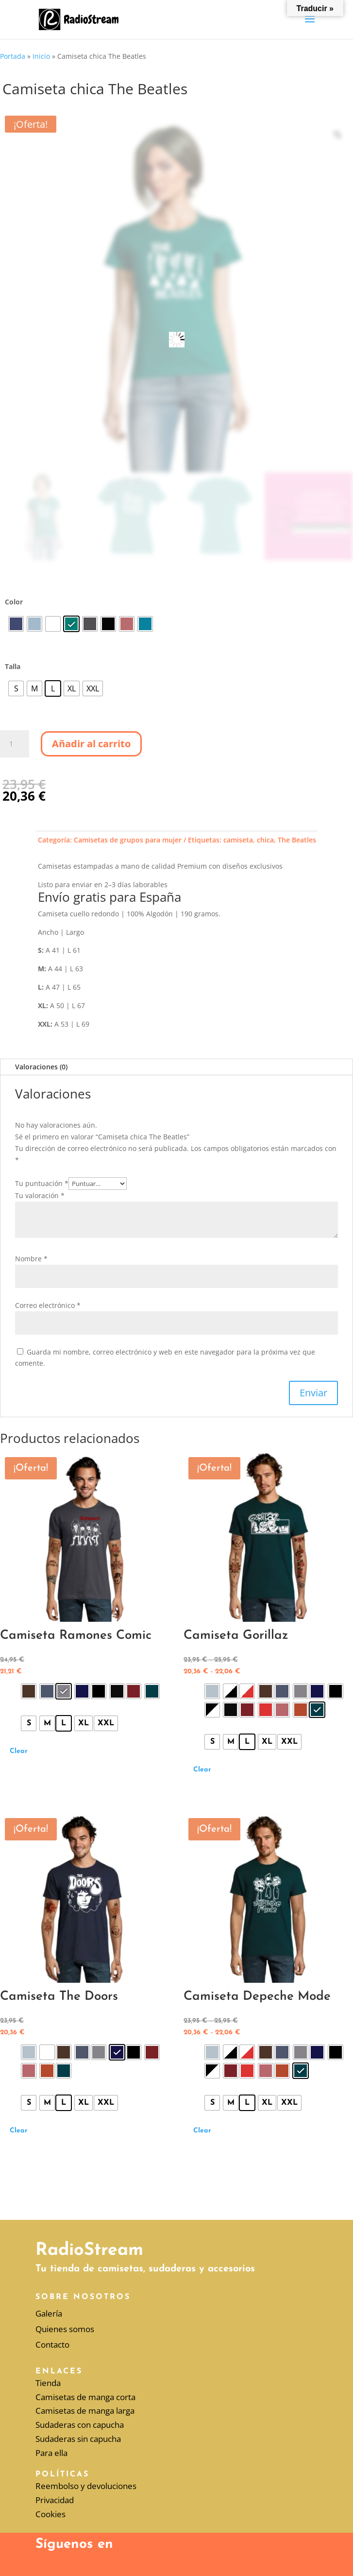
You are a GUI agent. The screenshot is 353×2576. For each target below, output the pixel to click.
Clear (19, 1751)
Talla (12, 666)
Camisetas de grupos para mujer (128, 839)
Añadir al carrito (91, 743)
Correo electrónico (48, 1305)
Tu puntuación (41, 1183)
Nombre (31, 1258)
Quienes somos (64, 2329)
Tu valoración (40, 1195)
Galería (48, 2313)
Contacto (52, 2344)
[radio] (16, 624)
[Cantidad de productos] (14, 743)
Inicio (41, 56)
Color (14, 601)
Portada (12, 56)
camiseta (238, 839)
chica (265, 839)
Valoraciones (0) (41, 1066)
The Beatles (297, 839)
